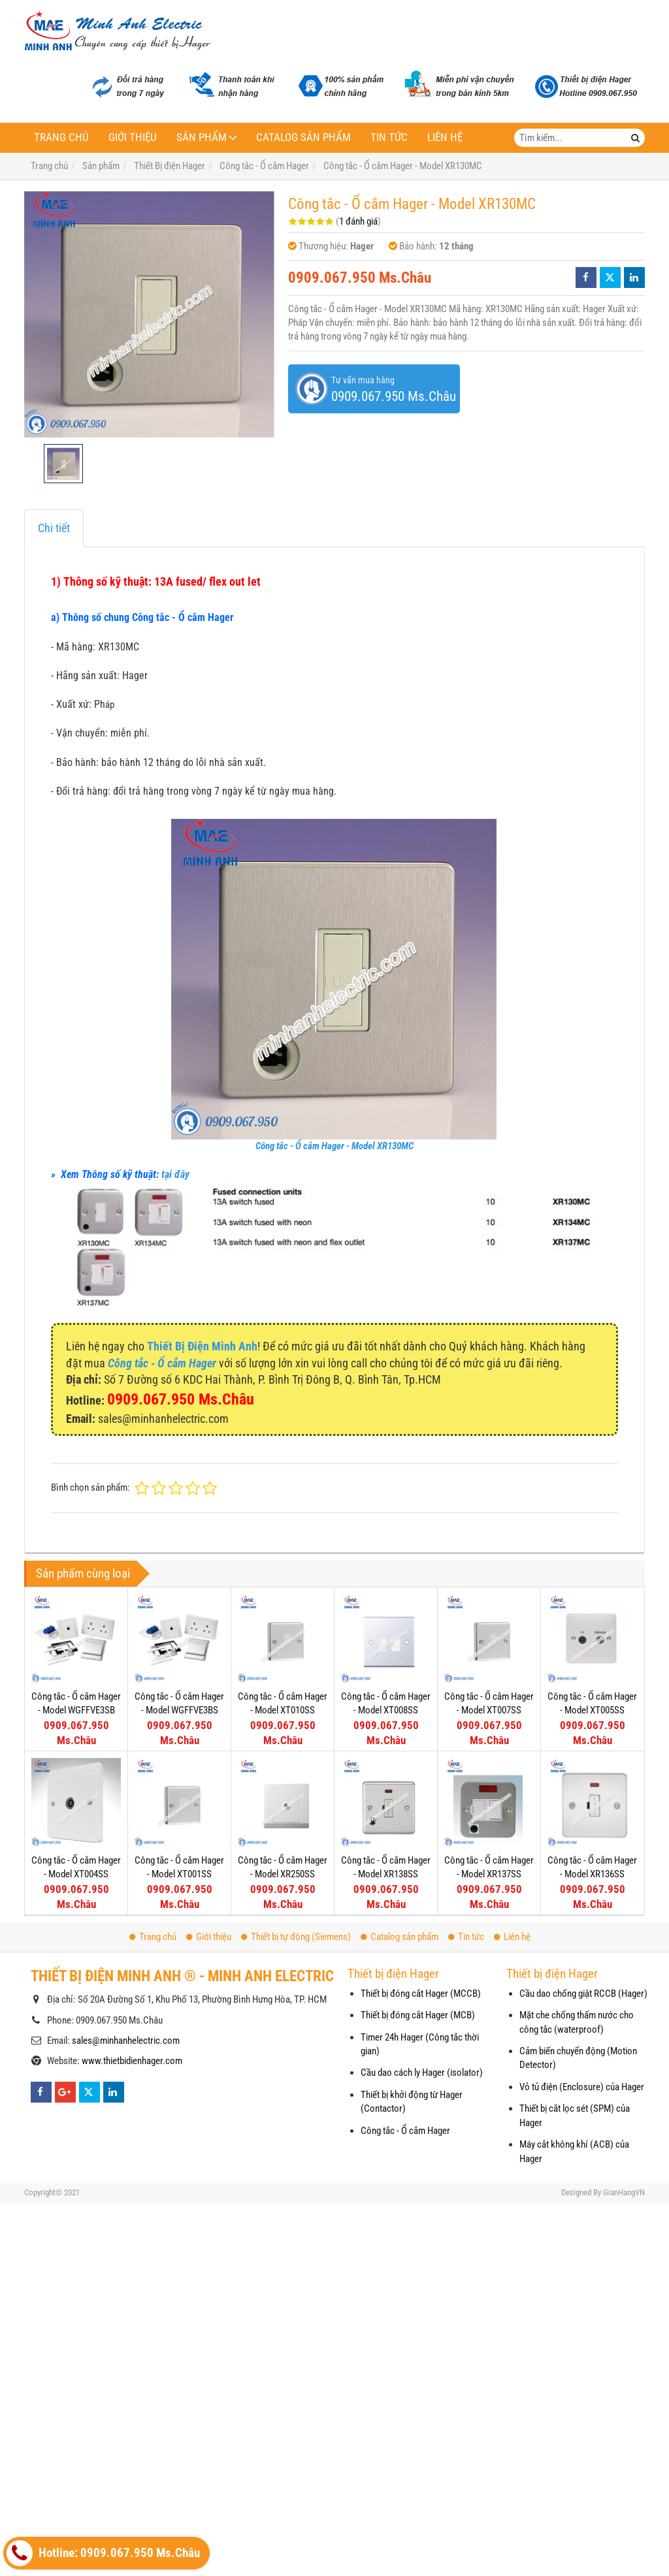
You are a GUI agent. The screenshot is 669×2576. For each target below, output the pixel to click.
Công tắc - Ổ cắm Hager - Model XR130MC (334, 1146)
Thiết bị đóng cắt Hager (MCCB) (421, 1993)
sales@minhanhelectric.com (126, 2040)
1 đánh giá (358, 221)
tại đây (175, 1174)
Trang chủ (61, 137)
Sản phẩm (201, 137)
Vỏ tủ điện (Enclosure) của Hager (581, 2087)
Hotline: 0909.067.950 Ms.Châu (103, 2553)
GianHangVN (624, 2192)
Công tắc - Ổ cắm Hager (405, 2131)
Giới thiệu (132, 137)
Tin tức (389, 137)
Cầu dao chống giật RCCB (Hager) (583, 1993)
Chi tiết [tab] (54, 528)
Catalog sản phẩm (303, 137)
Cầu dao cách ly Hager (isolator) (422, 2072)
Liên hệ (445, 137)
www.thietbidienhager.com (132, 2061)
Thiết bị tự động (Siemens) (296, 1937)
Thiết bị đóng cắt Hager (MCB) (418, 2015)
